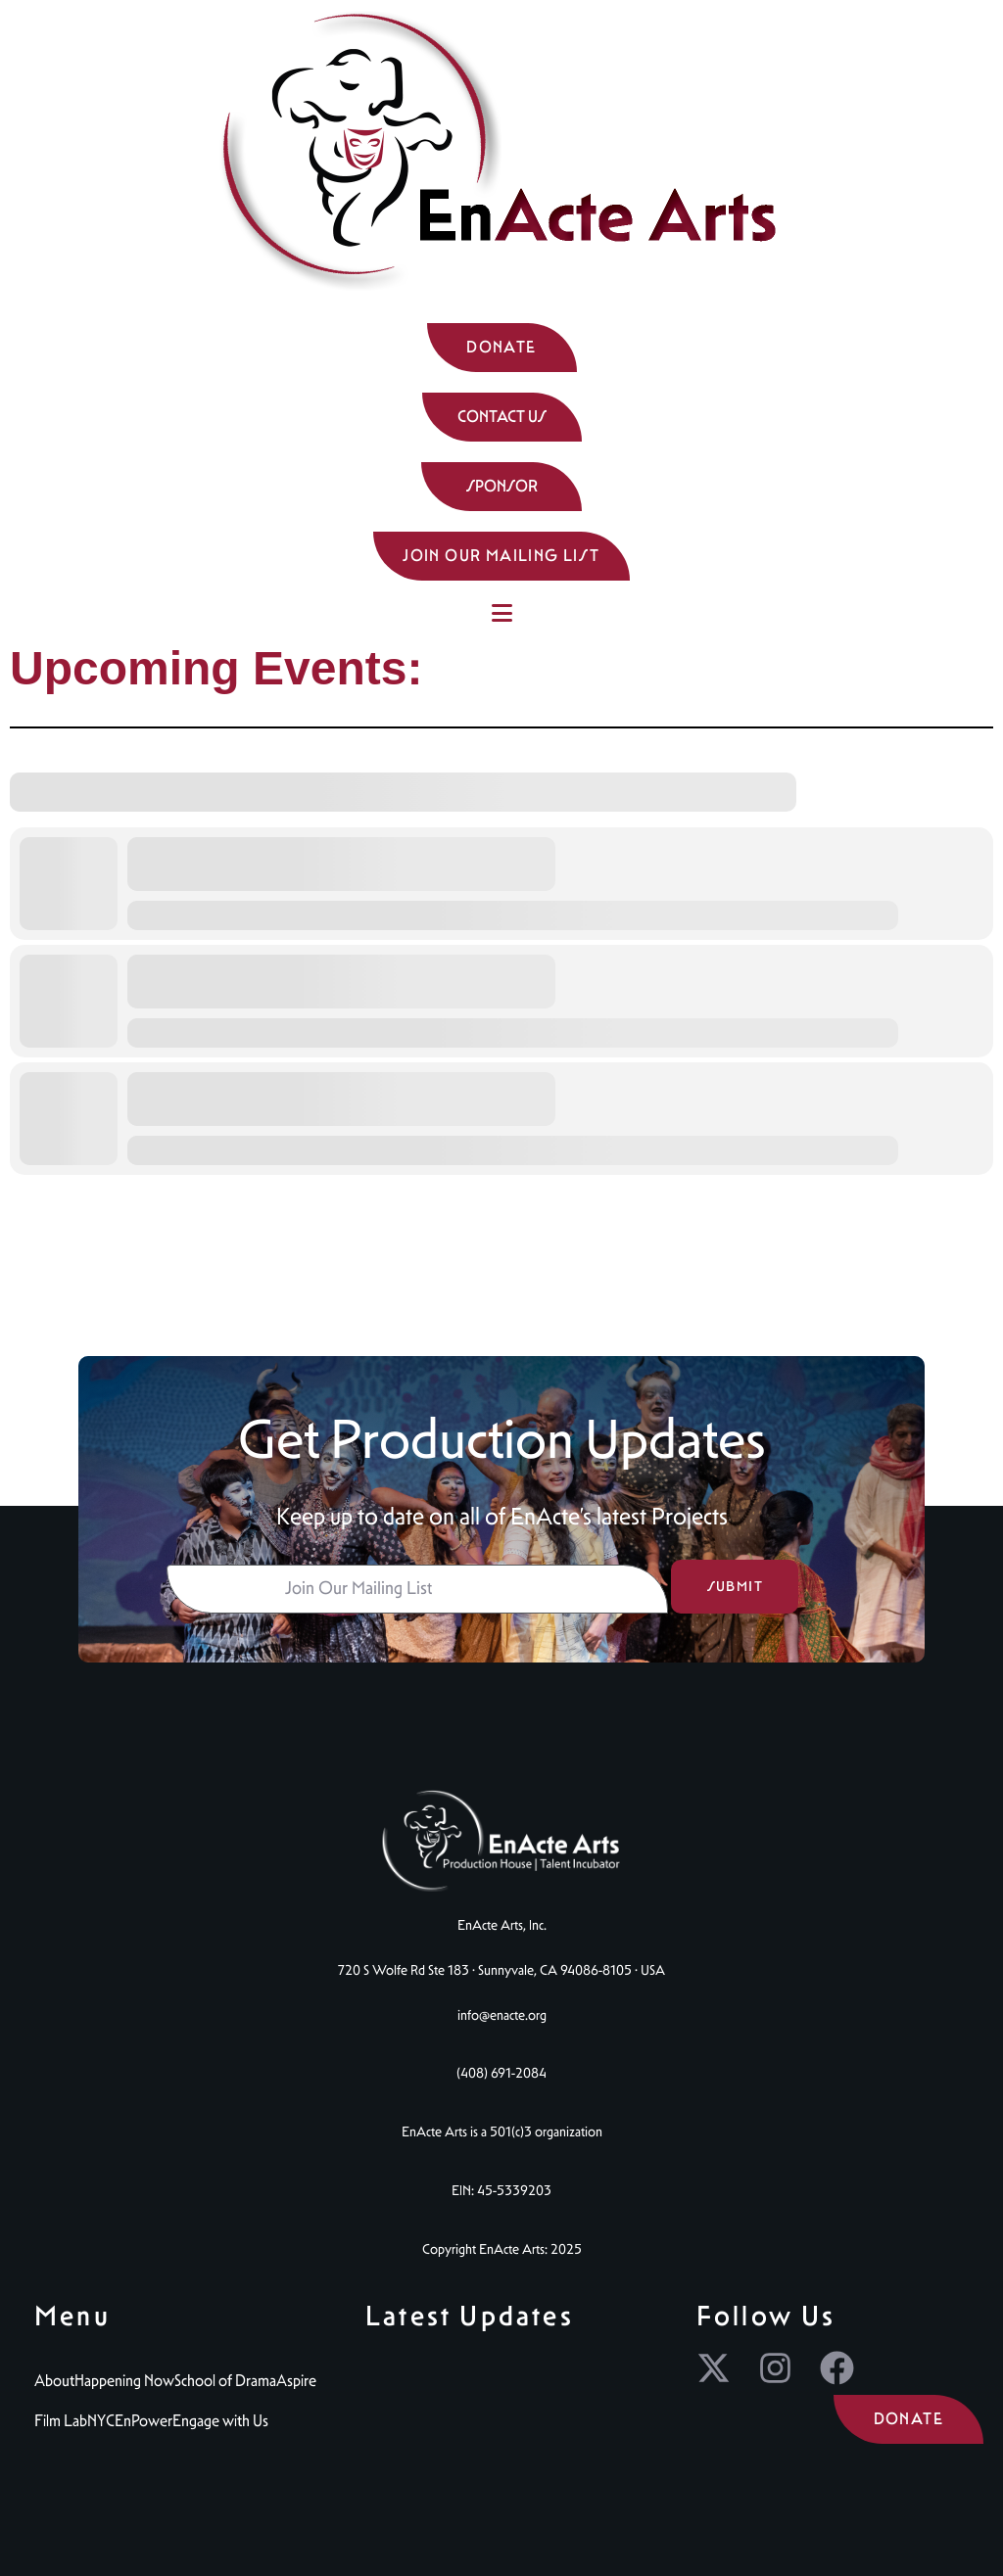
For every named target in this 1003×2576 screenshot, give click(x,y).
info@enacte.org (502, 2015)
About (54, 2380)
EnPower (143, 2421)
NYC (101, 2421)
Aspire (296, 2380)
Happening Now (124, 2380)
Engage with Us (220, 2421)
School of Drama (225, 2380)
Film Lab (60, 2421)
